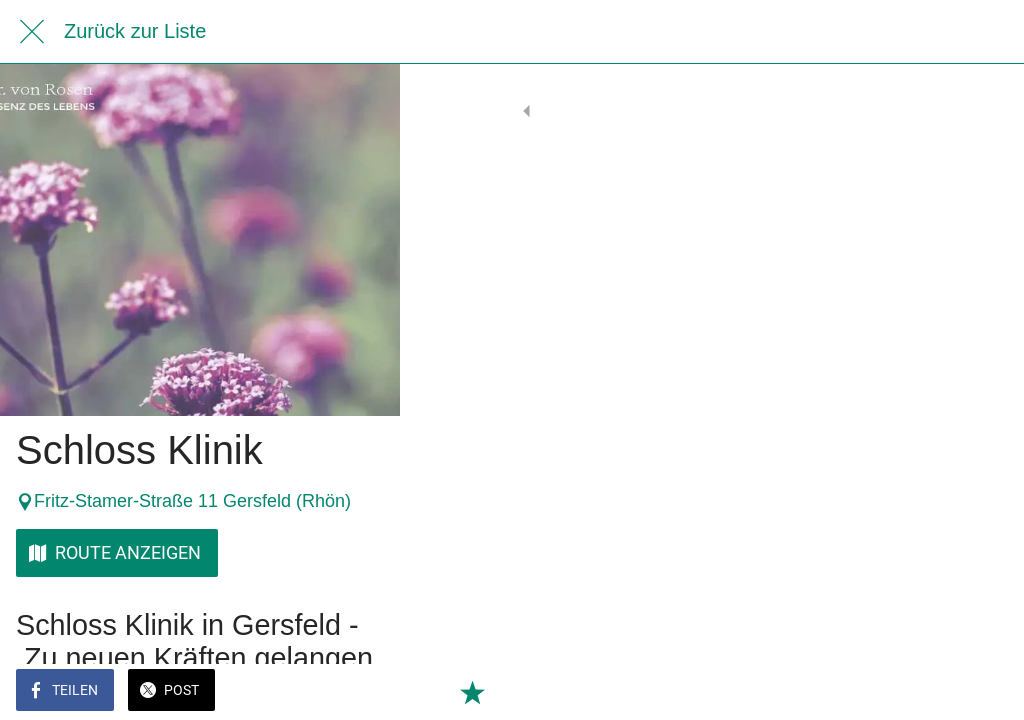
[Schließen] (32, 32)
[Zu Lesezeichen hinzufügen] (984, 692)
